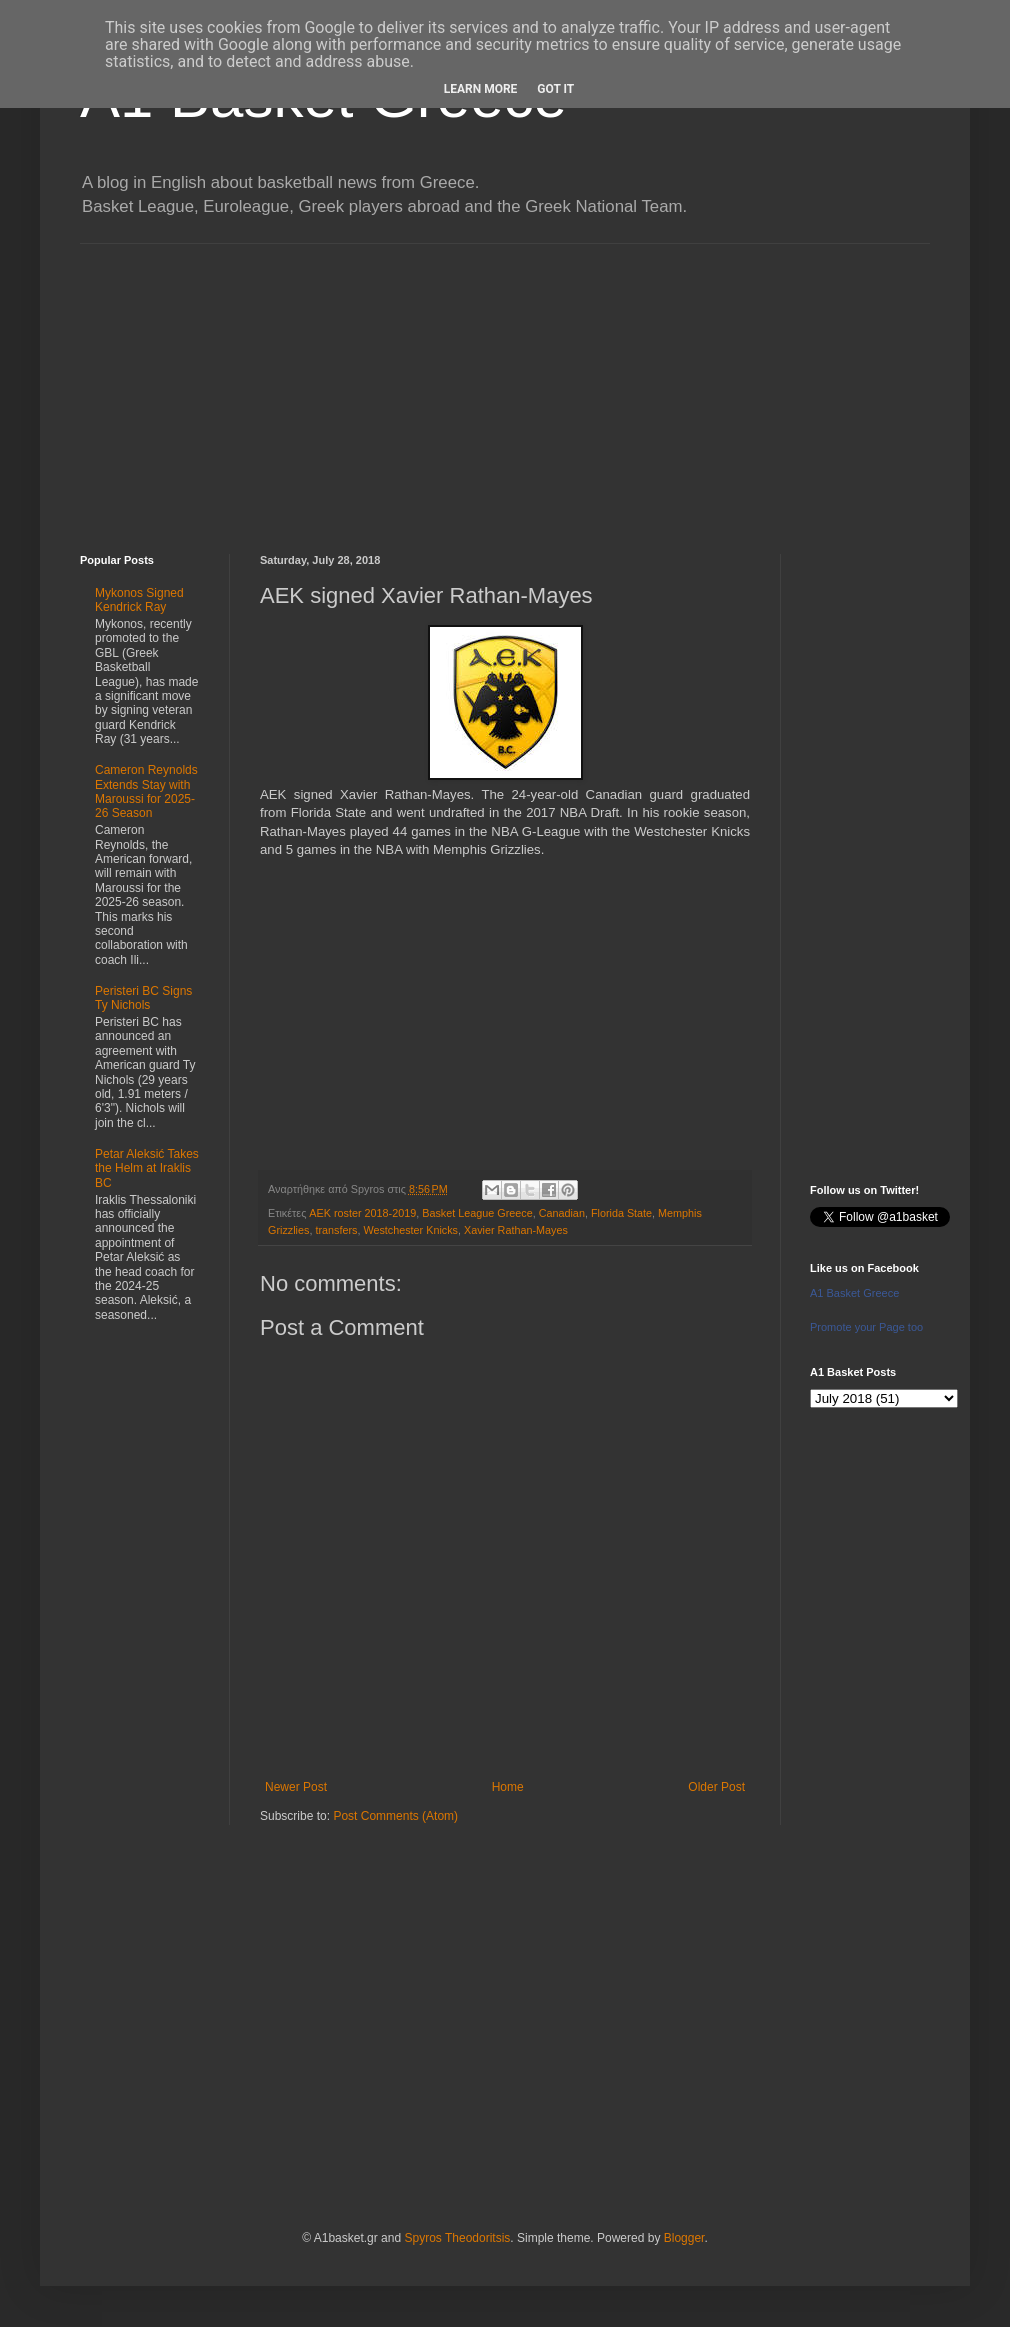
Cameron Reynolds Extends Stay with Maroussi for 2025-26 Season (146, 791)
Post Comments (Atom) (395, 1816)
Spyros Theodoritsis (457, 2238)
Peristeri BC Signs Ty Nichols (143, 998)
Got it (555, 89)
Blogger (684, 2238)
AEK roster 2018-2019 (362, 1213)
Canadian (562, 1213)
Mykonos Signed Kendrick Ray (139, 600)
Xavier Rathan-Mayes (516, 1230)
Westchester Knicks (410, 1230)
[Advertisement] (505, 384)
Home (508, 1787)
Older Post (716, 1787)
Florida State (621, 1213)
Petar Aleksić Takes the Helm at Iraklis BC (147, 1168)
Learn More (481, 89)
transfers (336, 1230)
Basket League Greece (477, 1213)
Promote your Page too (866, 1327)
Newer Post (296, 1787)
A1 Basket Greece (854, 1293)
